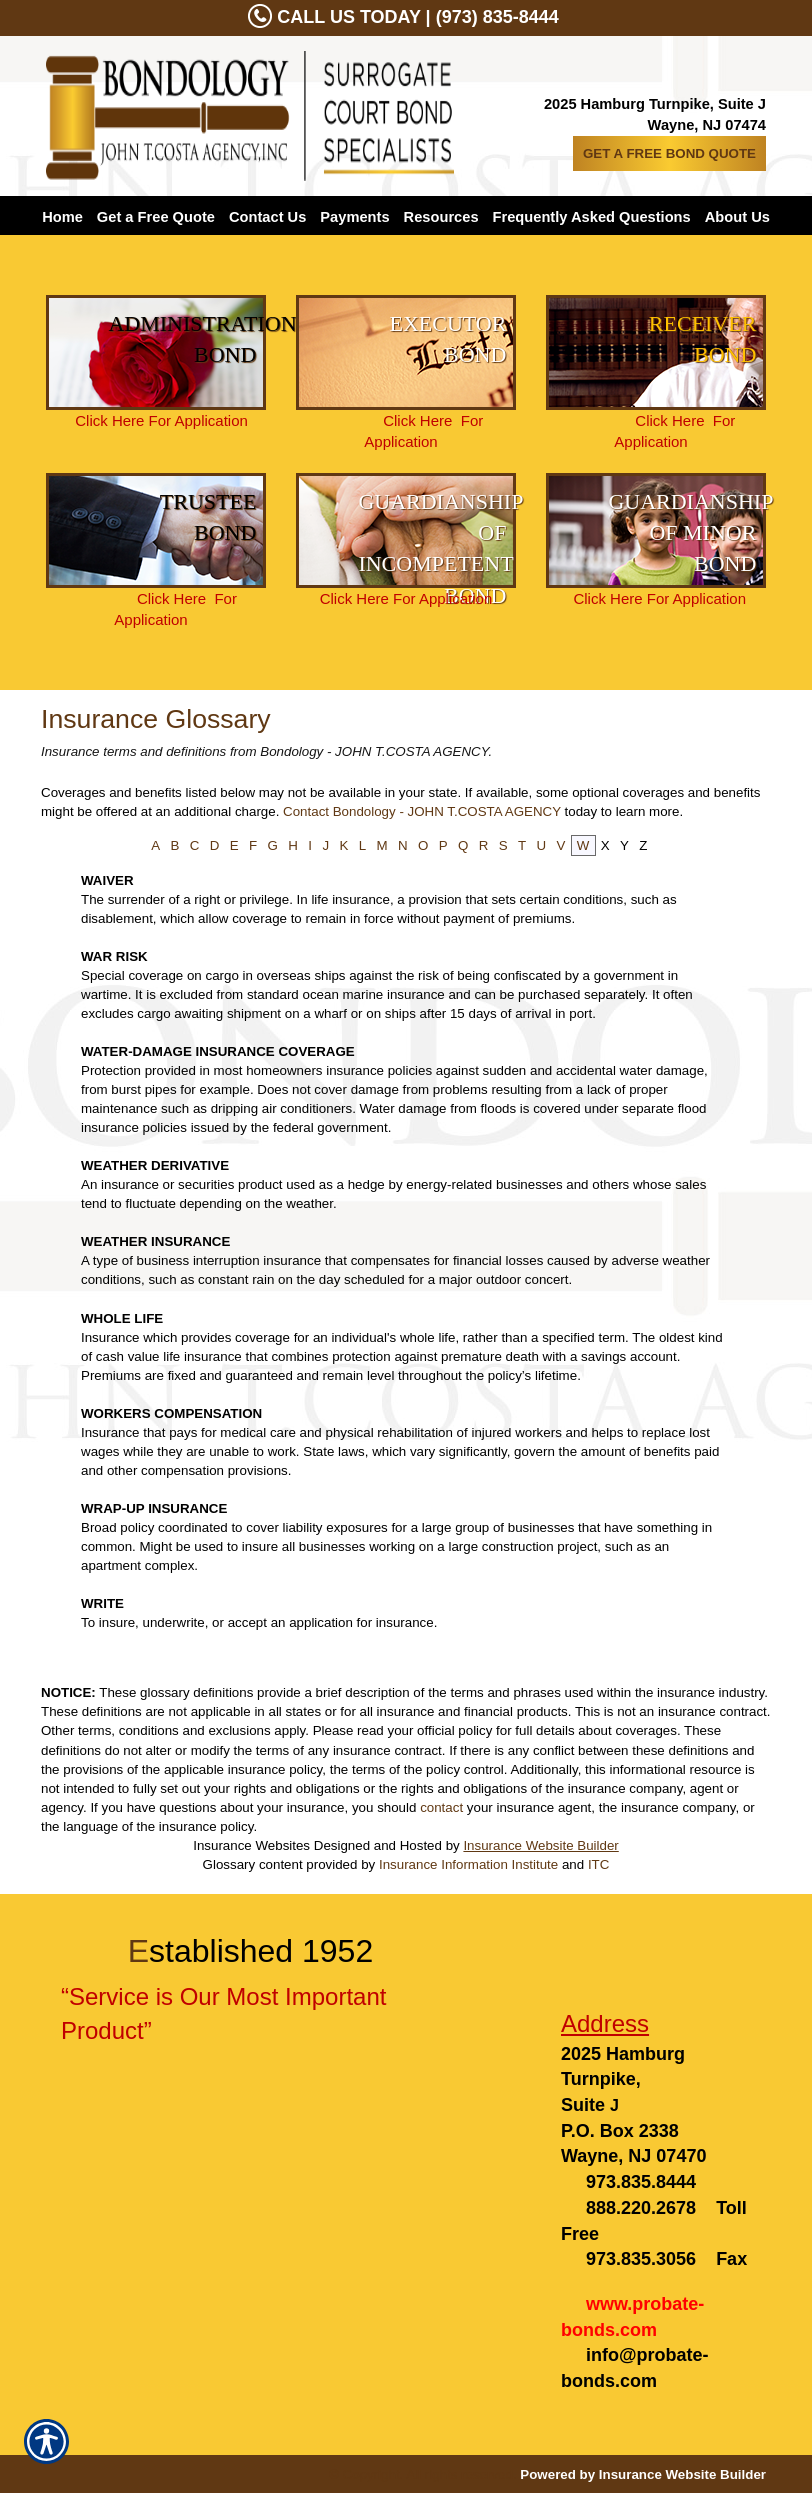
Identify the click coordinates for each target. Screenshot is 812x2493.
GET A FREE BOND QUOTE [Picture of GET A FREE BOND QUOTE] (669, 153)
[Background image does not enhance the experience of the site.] (156, 352)
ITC (598, 1864)
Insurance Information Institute (468, 1864)
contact (441, 1807)
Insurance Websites (251, 1845)
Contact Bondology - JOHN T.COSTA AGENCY (422, 811)
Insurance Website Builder (540, 1845)
